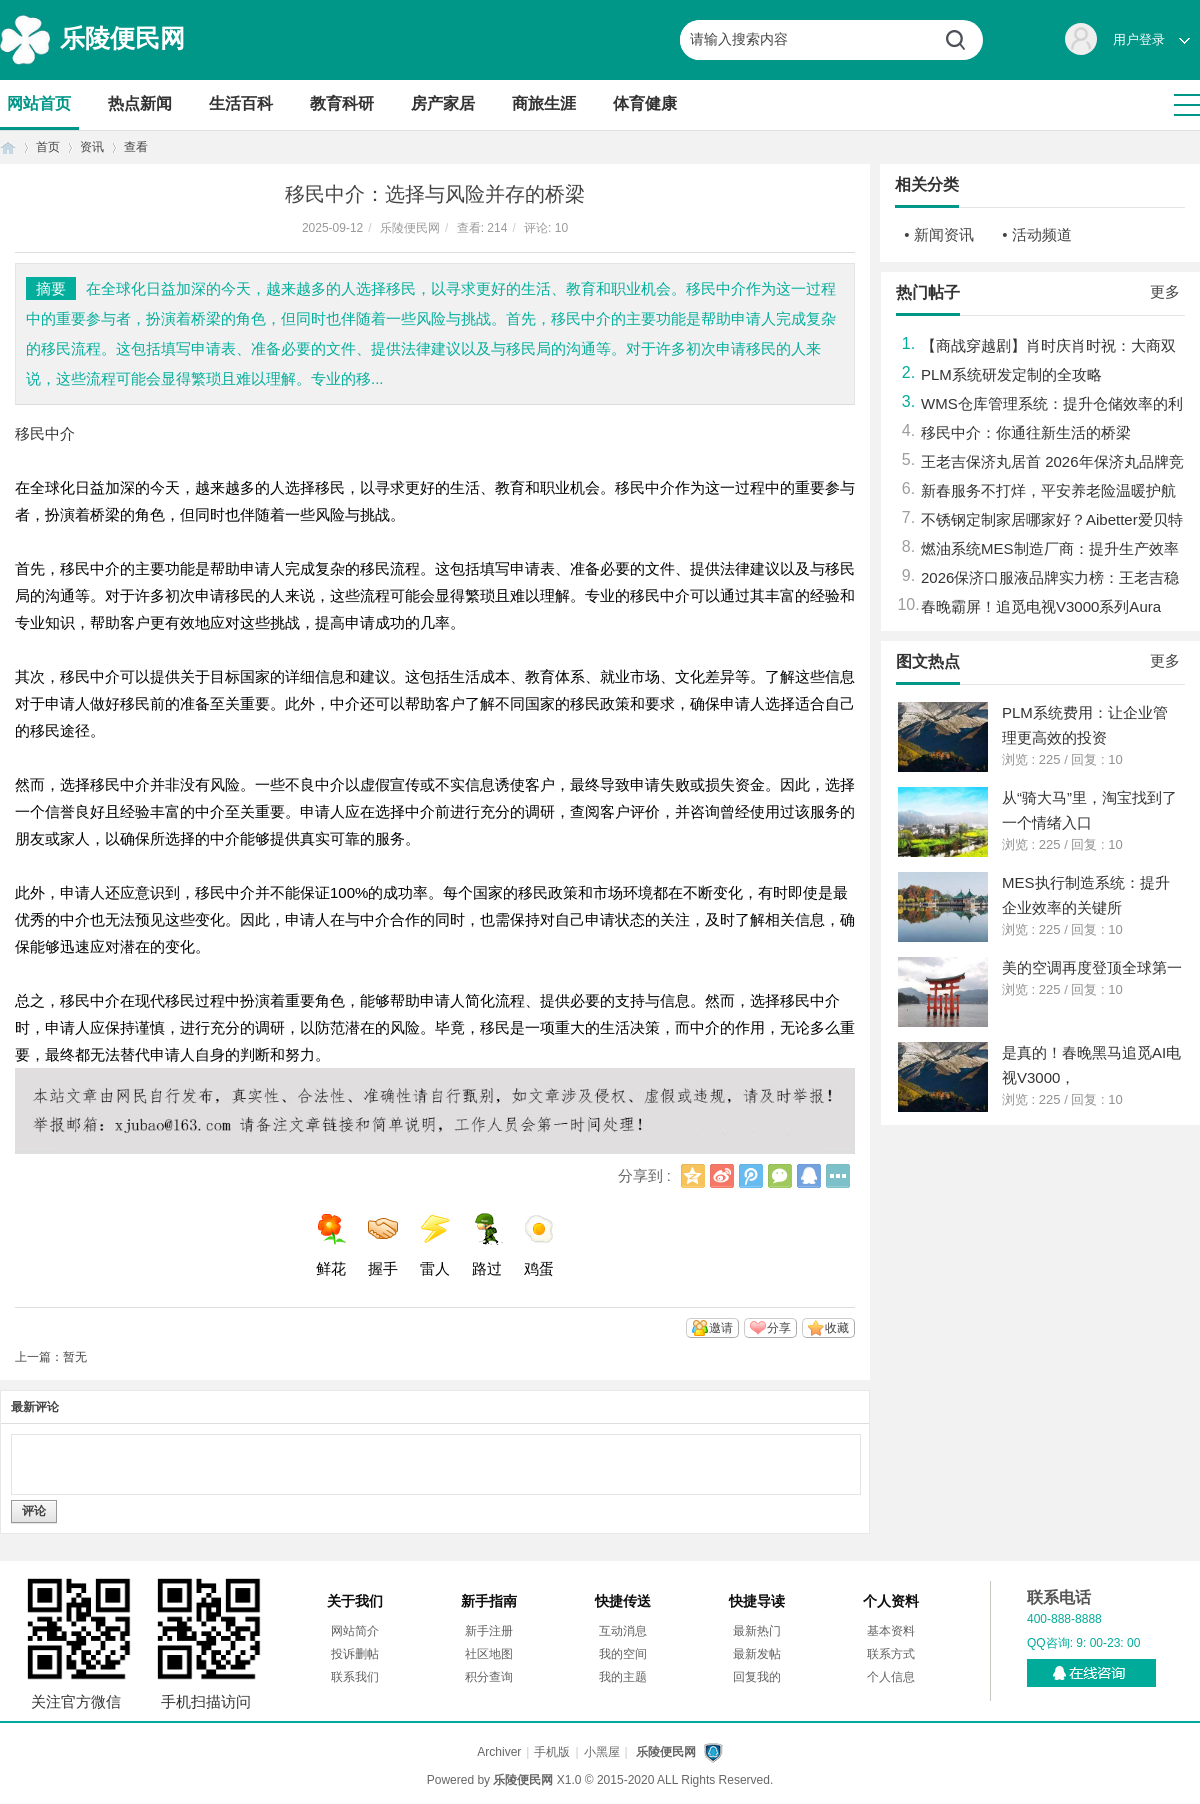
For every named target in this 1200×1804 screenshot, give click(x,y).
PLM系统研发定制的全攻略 (1011, 374)
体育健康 (645, 103)
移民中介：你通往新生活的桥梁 (1026, 432)
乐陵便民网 (122, 38)
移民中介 (45, 433)
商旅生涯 (544, 103)
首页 (8, 147)
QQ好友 (809, 1176)
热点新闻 (140, 103)
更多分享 (838, 1176)
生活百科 (241, 103)
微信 (780, 1176)
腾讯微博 (751, 1176)
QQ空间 (693, 1176)
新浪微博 (722, 1176)
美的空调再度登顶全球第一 (1092, 967)
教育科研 (342, 103)
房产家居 (443, 103)
